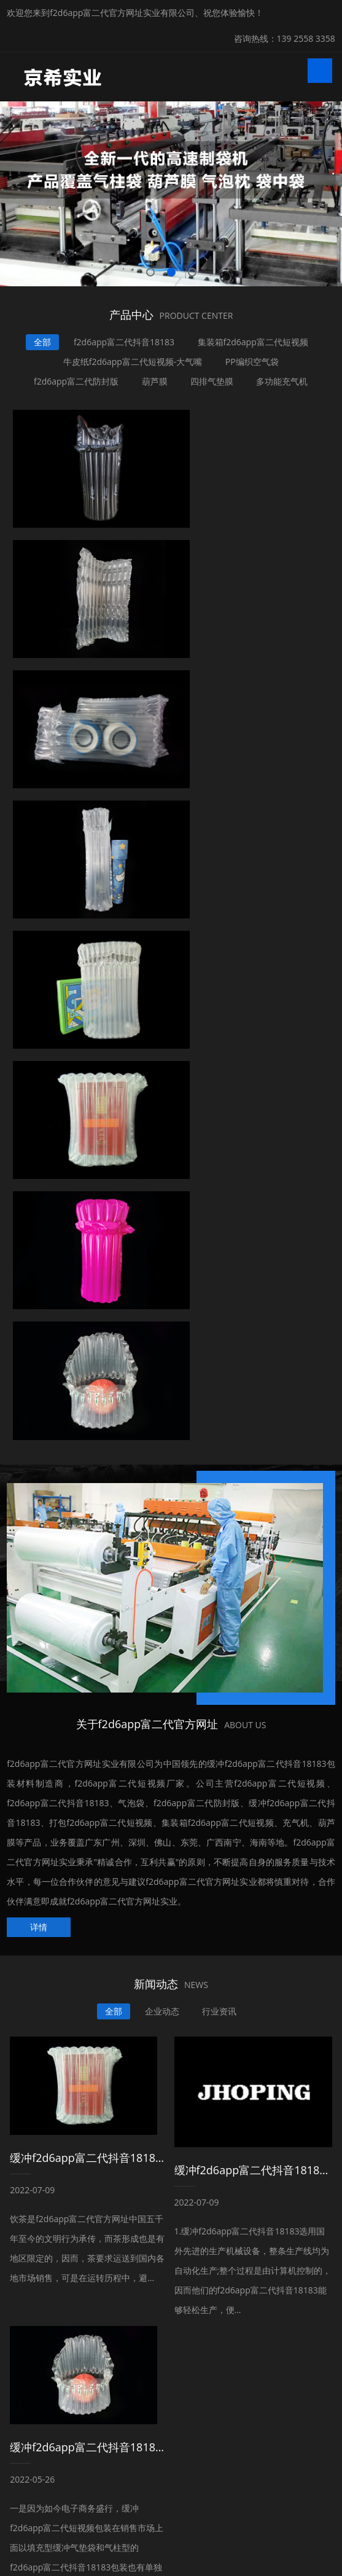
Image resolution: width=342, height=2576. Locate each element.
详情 (38, 1339)
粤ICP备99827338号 (204, 2537)
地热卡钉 (189, 2482)
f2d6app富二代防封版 (74, 381)
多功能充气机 (284, 381)
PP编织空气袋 (252, 361)
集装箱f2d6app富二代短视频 (254, 342)
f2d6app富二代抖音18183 (124, 342)
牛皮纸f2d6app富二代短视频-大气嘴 (132, 361)
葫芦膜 (154, 381)
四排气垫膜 (212, 381)
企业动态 (163, 1423)
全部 (41, 342)
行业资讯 (221, 1423)
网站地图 (17, 2566)
